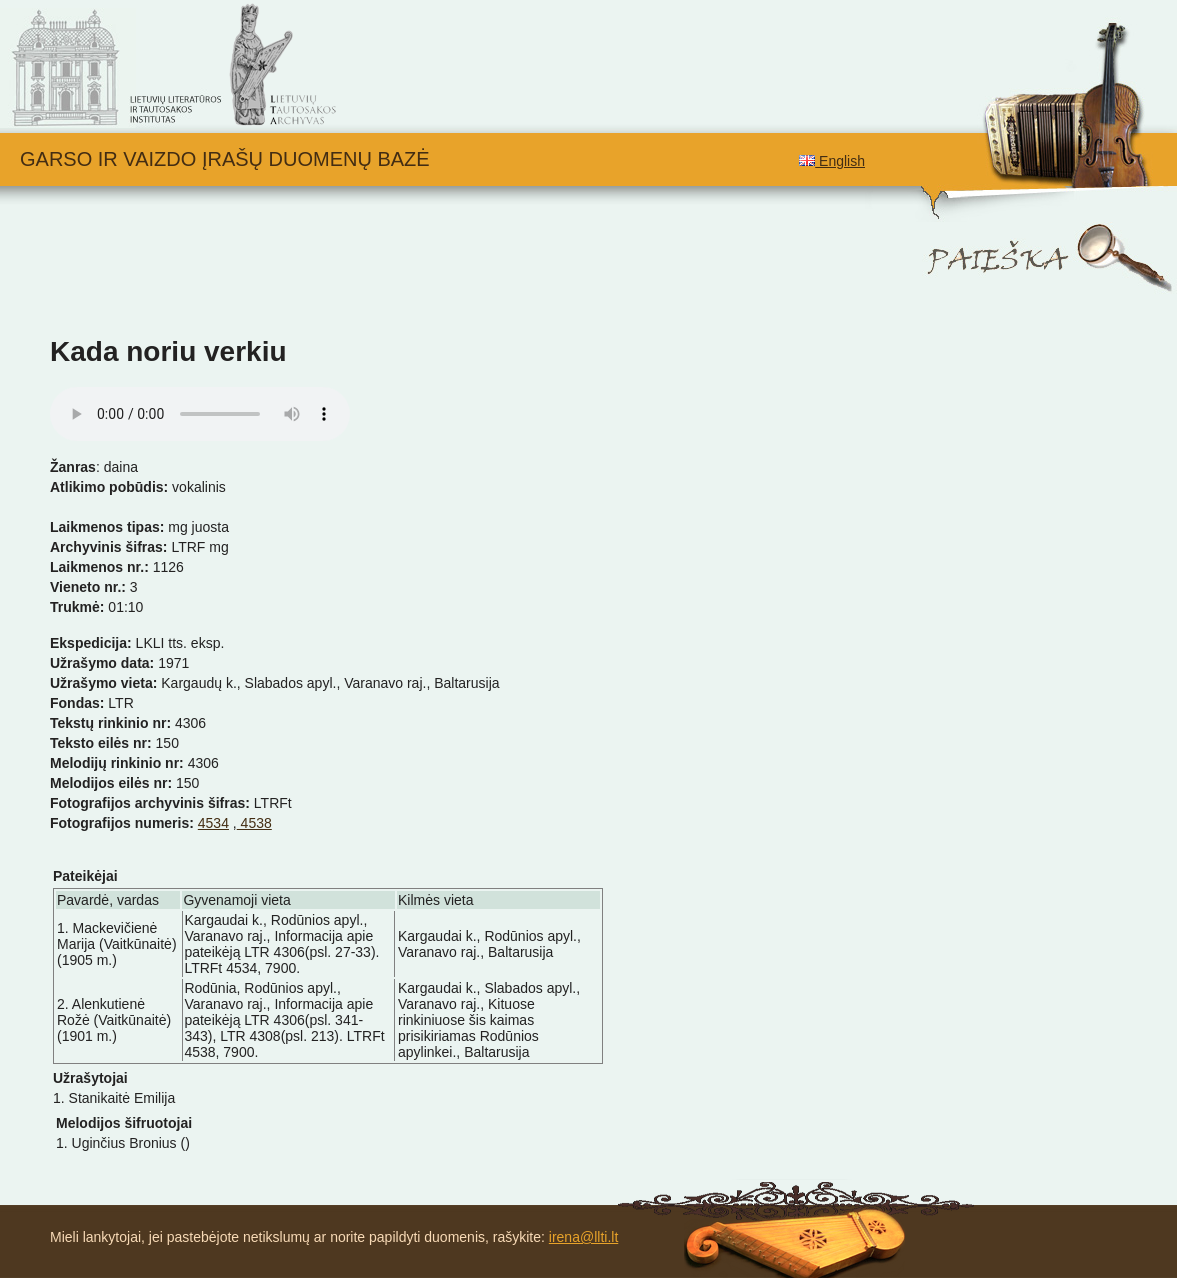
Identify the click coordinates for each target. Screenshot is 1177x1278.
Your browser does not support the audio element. (200, 414)
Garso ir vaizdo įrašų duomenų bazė (225, 159)
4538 (254, 823)
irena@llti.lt (583, 1237)
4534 (213, 823)
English (832, 161)
